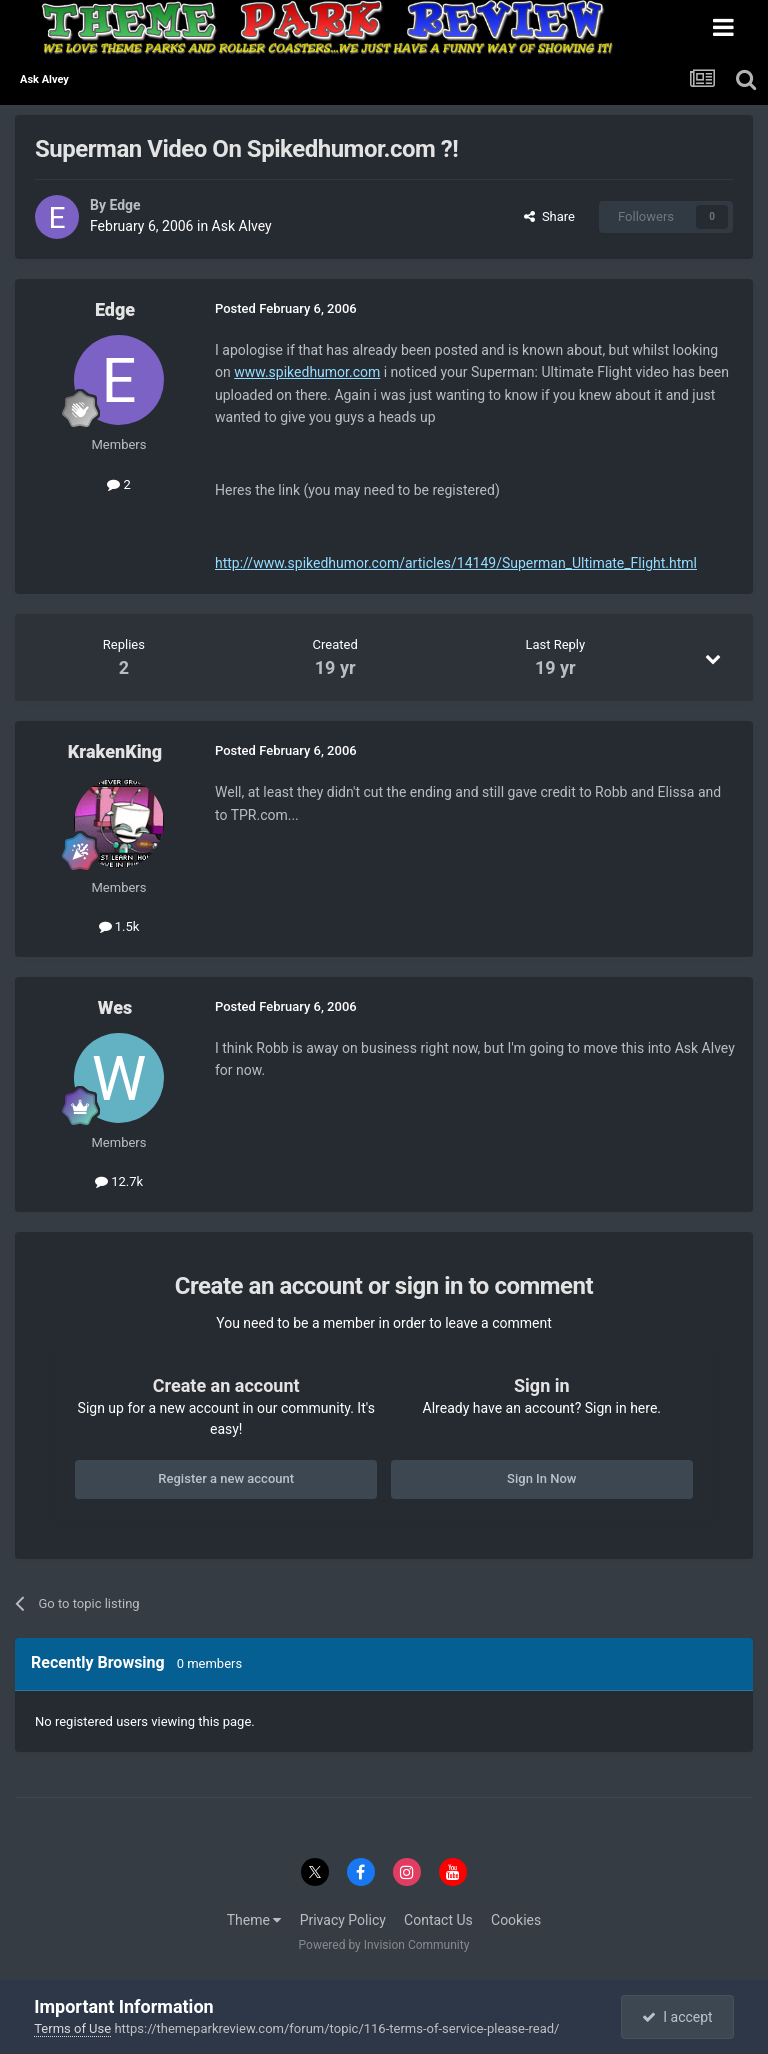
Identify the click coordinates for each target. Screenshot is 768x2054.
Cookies (516, 1920)
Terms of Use (72, 2028)
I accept (677, 2017)
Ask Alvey (242, 226)
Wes (115, 1007)
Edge (124, 205)
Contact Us (438, 1920)
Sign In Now (541, 1478)
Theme (254, 1920)
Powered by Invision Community (384, 1945)
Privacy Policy (343, 1920)
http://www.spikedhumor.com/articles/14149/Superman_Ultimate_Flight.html (456, 563)
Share (549, 216)
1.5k (119, 926)
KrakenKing (115, 751)
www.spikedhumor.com (307, 372)
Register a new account (226, 1478)
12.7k (119, 1181)
